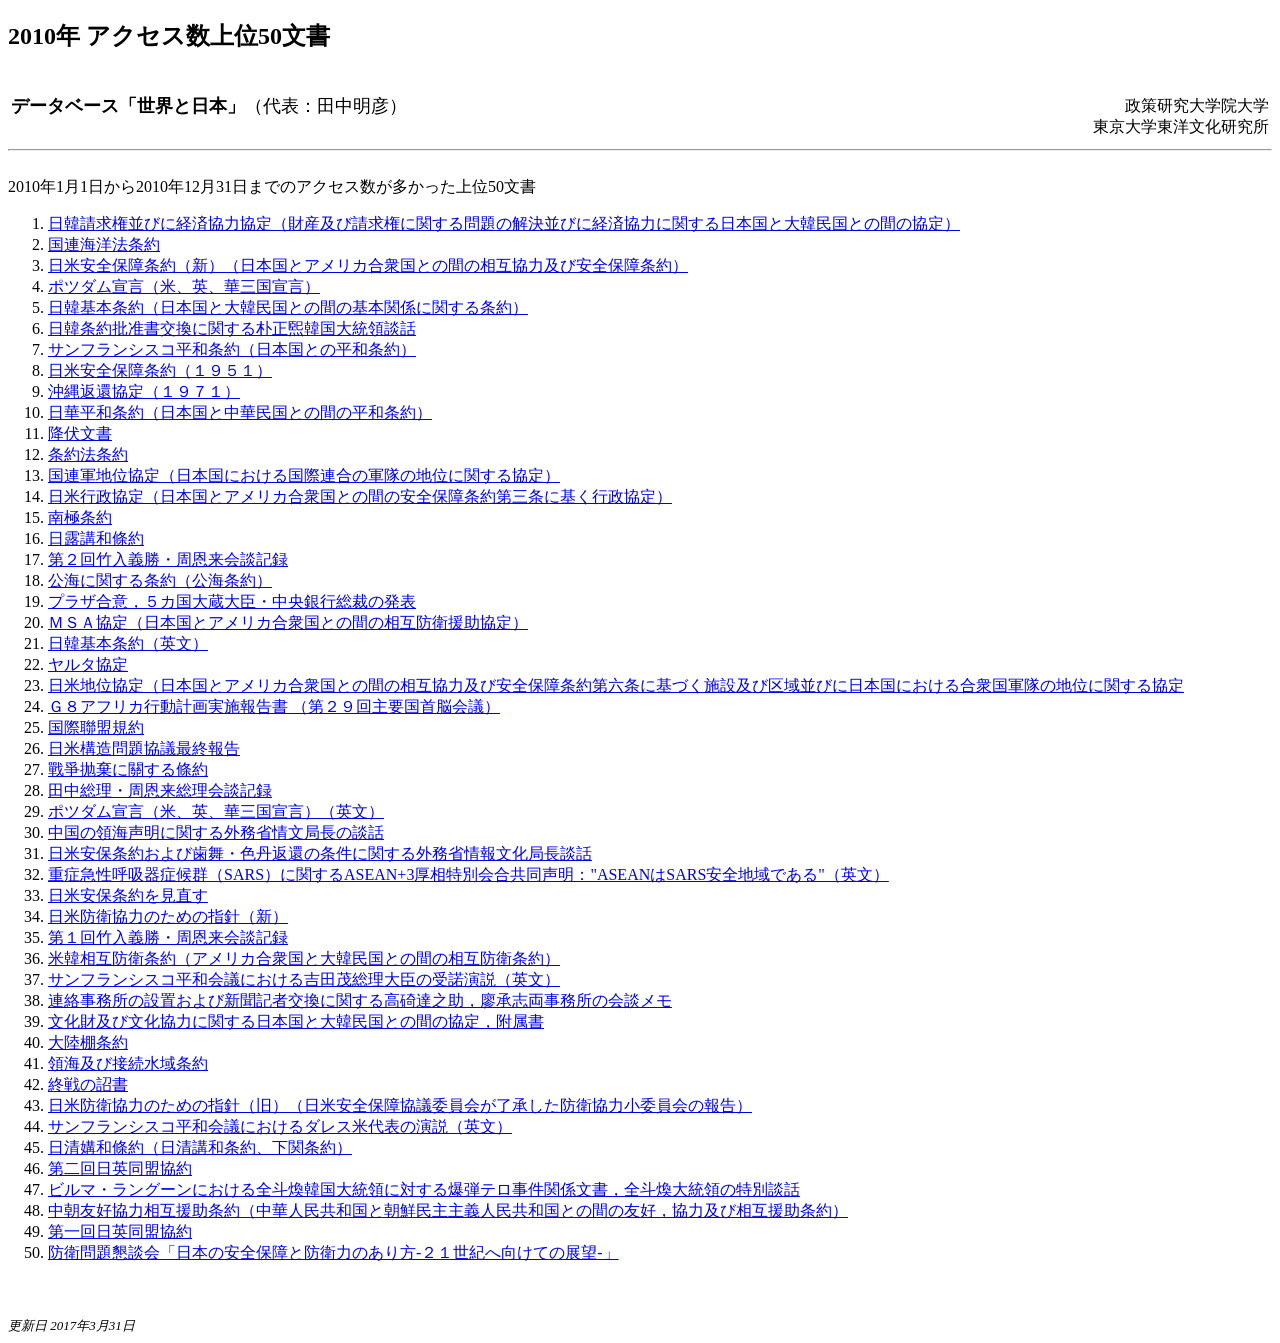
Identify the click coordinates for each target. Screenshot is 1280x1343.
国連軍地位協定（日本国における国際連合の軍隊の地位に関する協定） (304, 475)
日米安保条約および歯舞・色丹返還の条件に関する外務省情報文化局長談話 (320, 853)
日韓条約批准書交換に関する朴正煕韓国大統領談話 (232, 328)
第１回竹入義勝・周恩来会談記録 (168, 937)
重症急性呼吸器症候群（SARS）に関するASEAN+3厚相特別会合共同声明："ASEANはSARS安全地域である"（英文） (468, 874)
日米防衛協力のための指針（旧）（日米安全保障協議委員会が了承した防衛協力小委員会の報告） (400, 1105)
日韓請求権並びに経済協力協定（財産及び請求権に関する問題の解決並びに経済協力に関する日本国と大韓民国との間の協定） (504, 223)
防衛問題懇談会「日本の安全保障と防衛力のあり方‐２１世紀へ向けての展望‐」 (333, 1252)
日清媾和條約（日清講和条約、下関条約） (200, 1147)
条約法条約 (88, 454)
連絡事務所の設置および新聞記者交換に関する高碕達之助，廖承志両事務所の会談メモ (360, 1000)
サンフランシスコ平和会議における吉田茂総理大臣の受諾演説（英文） (304, 979)
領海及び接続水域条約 (128, 1063)
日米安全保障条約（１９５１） (160, 370)
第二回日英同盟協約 (120, 1168)
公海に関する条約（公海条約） (160, 580)
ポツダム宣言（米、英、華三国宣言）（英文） (216, 811)
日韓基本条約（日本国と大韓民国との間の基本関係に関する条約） (288, 307)
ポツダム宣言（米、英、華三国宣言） (184, 286)
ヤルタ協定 (88, 664)
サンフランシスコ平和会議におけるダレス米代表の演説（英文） (280, 1126)
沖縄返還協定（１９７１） (144, 391)
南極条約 (80, 517)
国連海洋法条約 (104, 244)
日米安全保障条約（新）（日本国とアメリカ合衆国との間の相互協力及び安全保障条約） (368, 265)
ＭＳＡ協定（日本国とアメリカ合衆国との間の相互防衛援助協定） (288, 622)
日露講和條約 (96, 538)
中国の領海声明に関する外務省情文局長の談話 (216, 832)
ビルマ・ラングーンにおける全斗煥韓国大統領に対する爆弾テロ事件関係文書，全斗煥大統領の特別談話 (424, 1189)
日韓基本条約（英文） (128, 643)
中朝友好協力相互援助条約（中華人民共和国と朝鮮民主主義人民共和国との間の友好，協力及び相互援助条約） (448, 1210)
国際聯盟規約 (96, 727)
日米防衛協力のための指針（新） (168, 916)
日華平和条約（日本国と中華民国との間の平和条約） (240, 412)
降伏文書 (80, 433)
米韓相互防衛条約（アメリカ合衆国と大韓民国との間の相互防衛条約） (304, 958)
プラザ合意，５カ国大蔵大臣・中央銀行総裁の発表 (232, 601)
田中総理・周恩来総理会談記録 (160, 790)
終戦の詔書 (88, 1084)
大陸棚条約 (88, 1042)
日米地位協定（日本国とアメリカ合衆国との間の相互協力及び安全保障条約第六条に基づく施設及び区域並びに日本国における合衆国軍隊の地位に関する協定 (616, 685)
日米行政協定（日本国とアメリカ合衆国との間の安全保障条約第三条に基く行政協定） (360, 496)
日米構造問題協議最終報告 (144, 748)
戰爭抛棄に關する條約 (128, 769)
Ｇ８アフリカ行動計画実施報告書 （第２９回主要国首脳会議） (274, 706)
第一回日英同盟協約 (120, 1231)
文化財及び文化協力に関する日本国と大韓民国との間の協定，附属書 (296, 1021)
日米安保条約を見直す (128, 895)
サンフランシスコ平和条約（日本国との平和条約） (232, 349)
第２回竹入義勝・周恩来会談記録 (168, 559)
